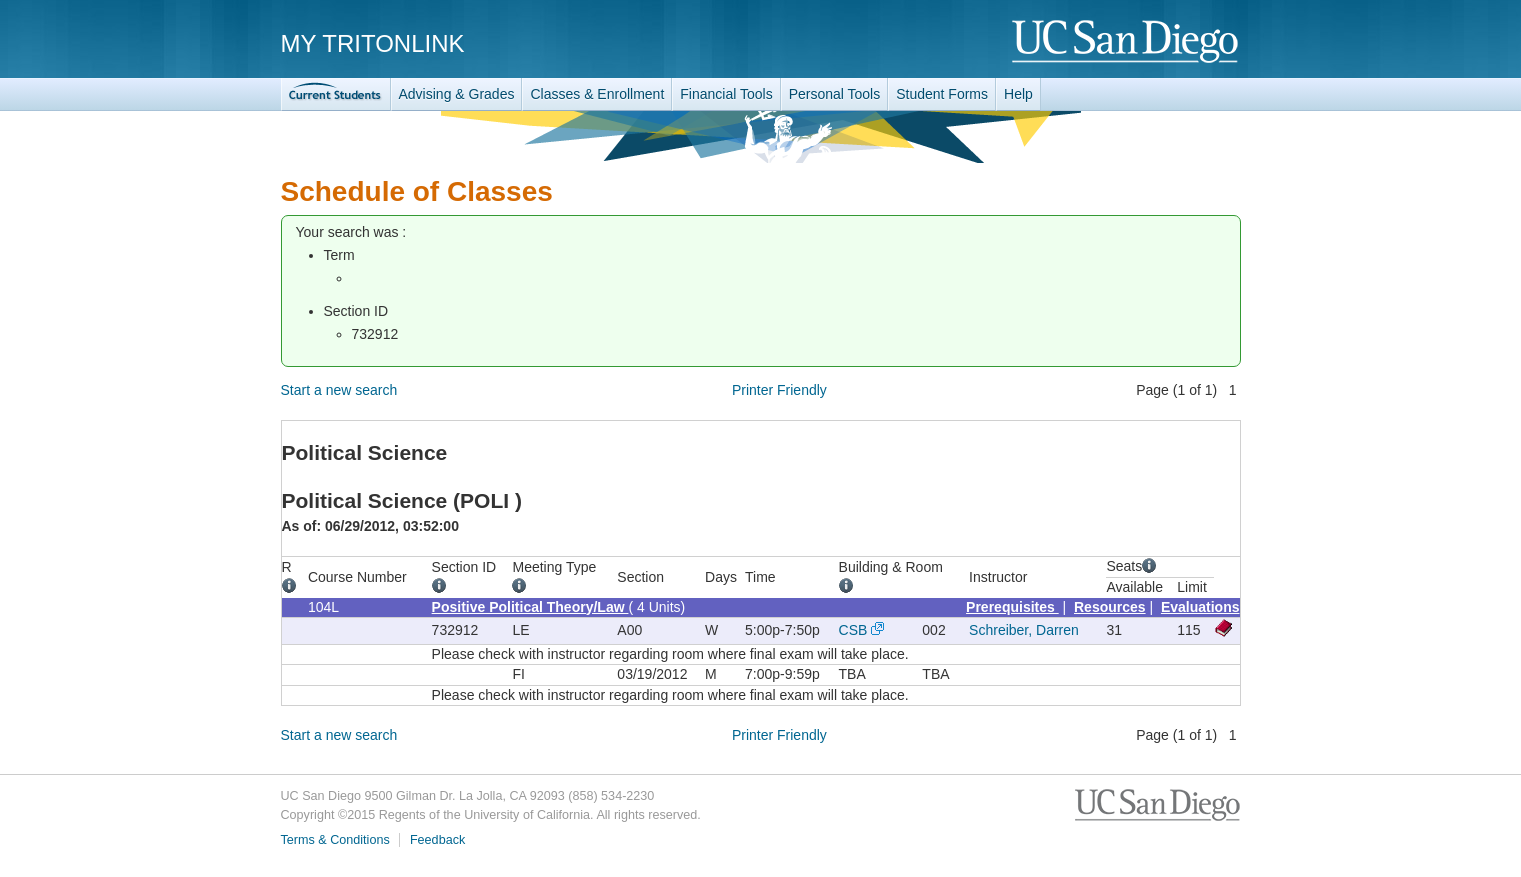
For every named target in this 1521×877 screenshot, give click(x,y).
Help (1018, 94)
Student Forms (942, 94)
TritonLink (336, 94)
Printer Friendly (779, 390)
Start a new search (339, 390)
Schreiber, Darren (1024, 630)
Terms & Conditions (335, 840)
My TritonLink (373, 43)
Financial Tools (726, 94)
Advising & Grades (457, 94)
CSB (853, 630)
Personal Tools (835, 94)
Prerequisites (1012, 607)
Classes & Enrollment (597, 94)
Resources (1110, 607)
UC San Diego (1126, 42)
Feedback (437, 840)
